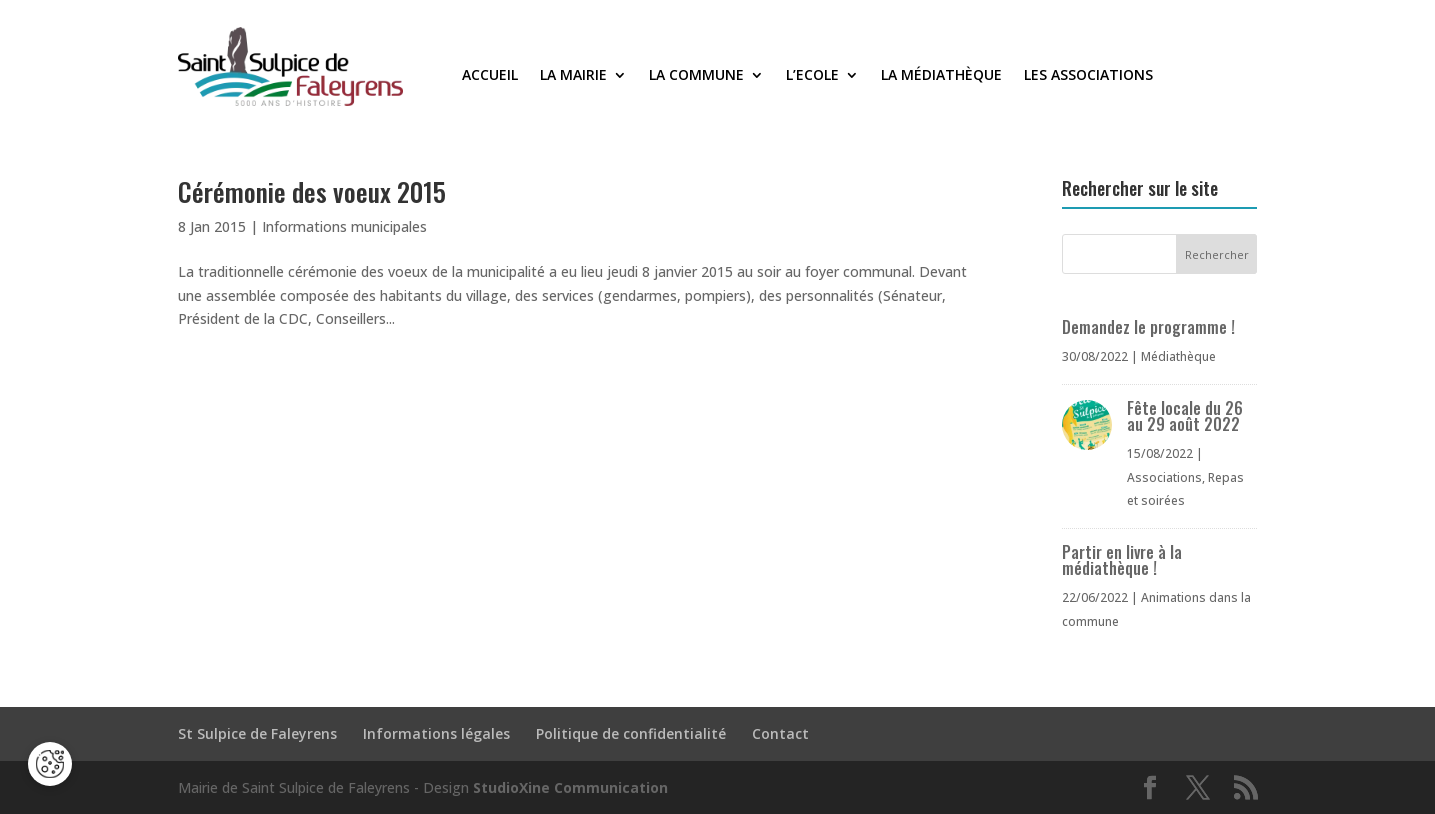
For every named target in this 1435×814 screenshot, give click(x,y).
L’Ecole (812, 76)
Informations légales (436, 733)
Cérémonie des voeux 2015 (312, 191)
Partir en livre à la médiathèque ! (1122, 560)
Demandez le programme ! (1148, 327)
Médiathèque (1178, 356)
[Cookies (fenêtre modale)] (50, 764)
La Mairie (573, 76)
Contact (780, 733)
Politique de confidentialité (631, 733)
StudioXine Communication (570, 787)
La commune (696, 76)
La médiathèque (941, 76)
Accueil (490, 76)
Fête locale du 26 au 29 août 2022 (1185, 416)
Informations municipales (344, 226)
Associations (1164, 477)
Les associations (1088, 76)
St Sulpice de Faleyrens (257, 733)
